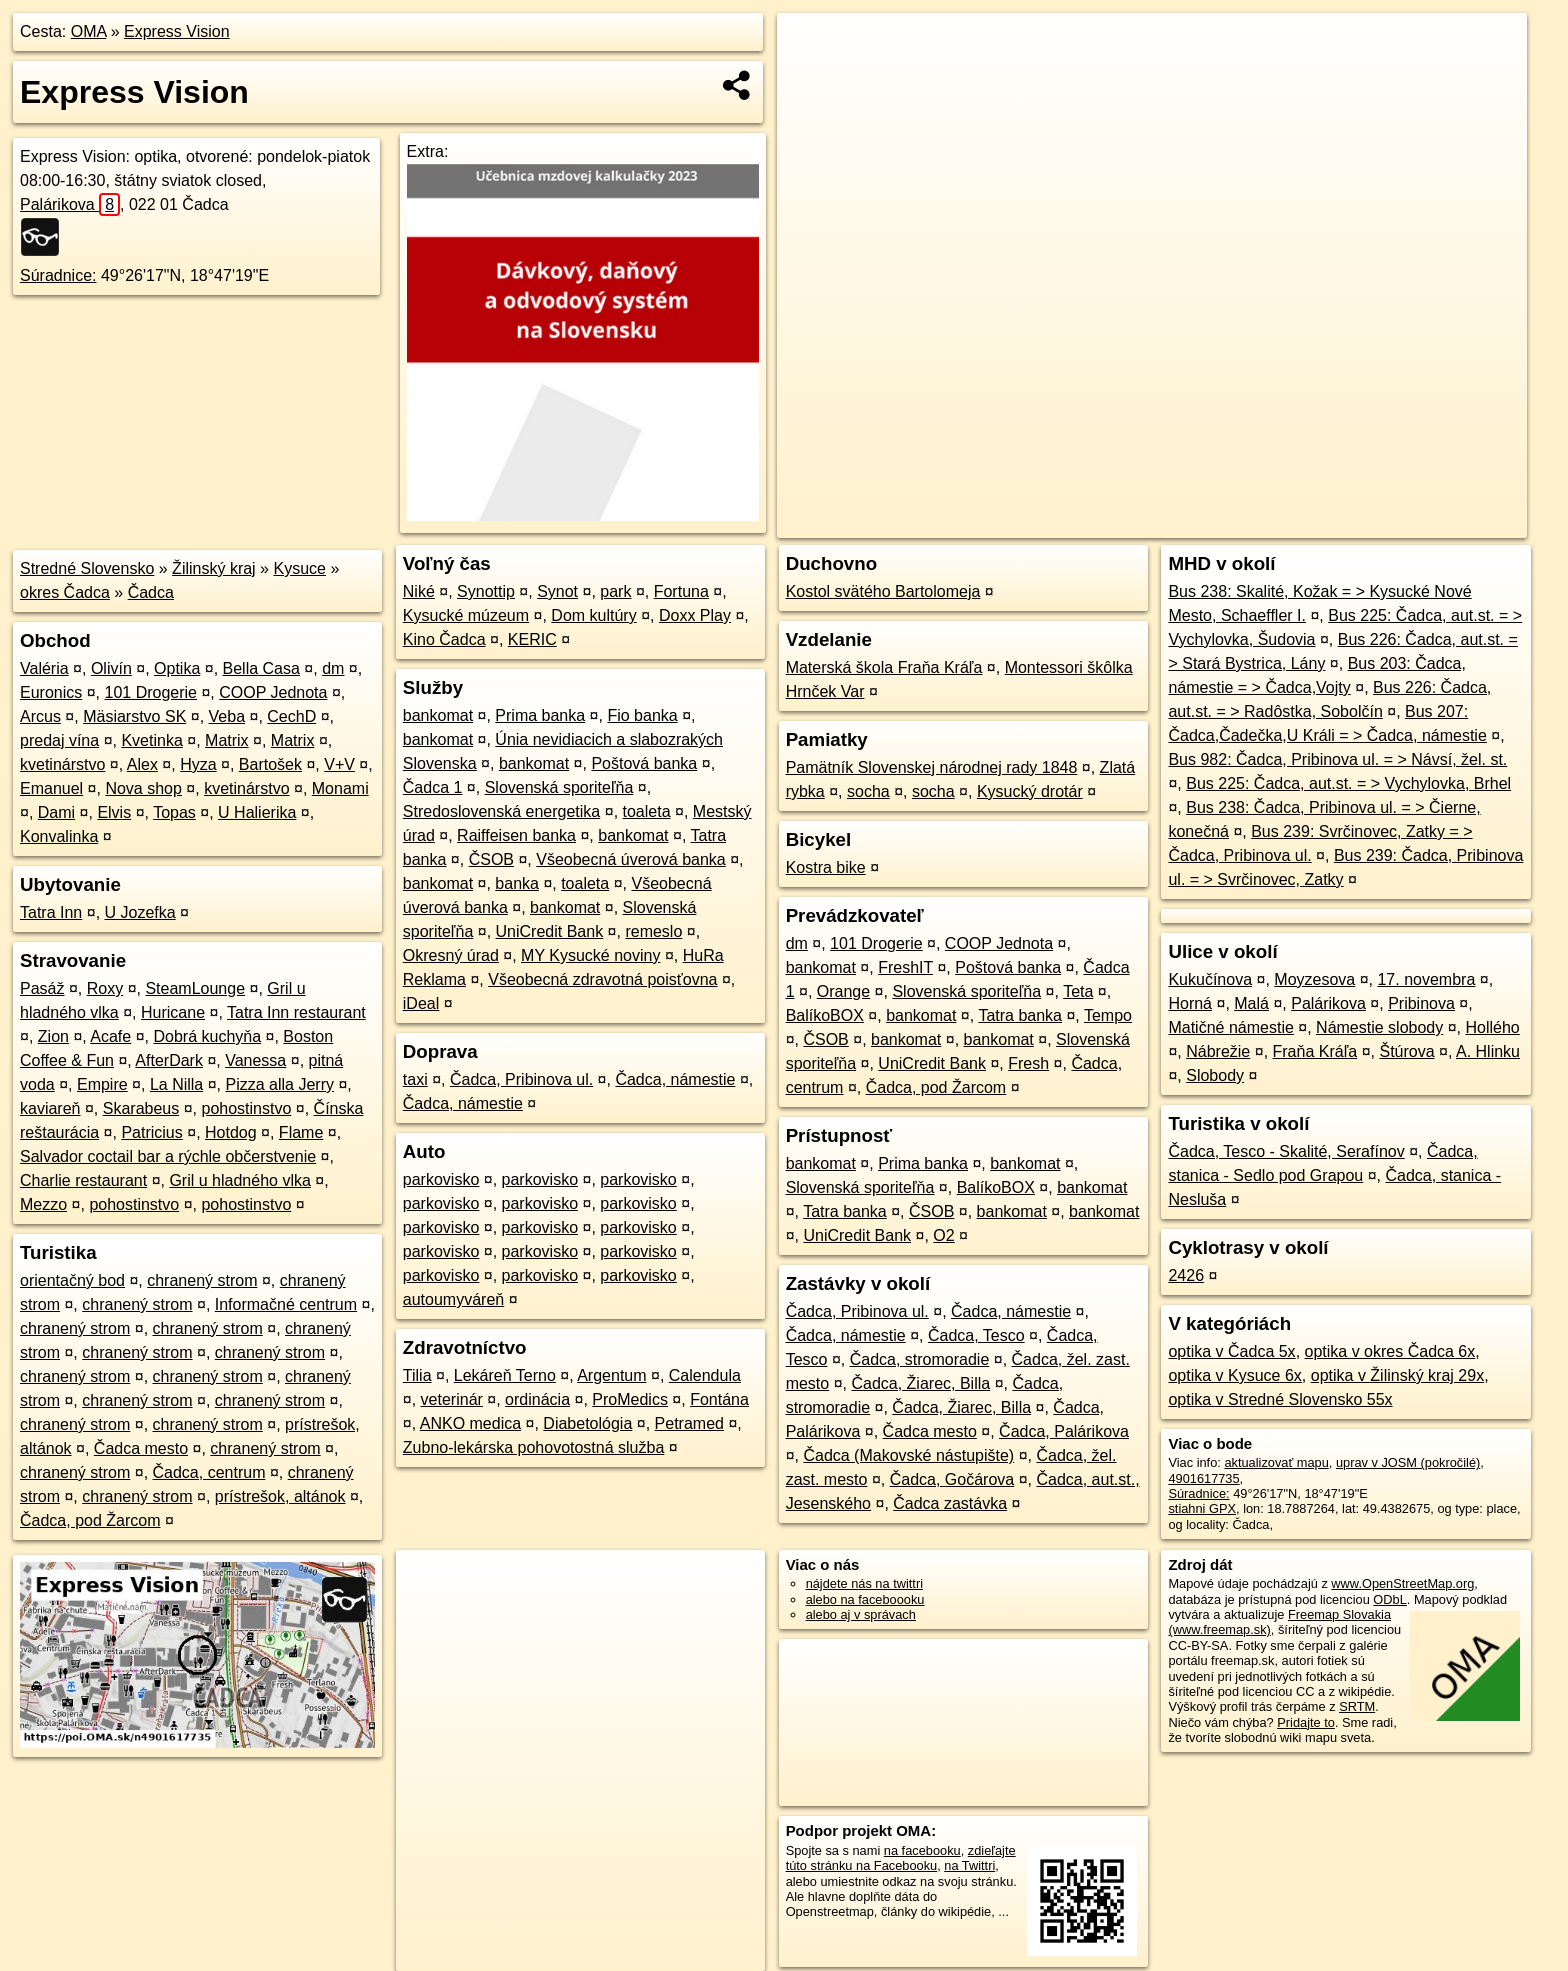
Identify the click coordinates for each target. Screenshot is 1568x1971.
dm (333, 668)
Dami (56, 812)
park (615, 591)
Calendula (705, 1375)
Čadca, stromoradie (920, 1359)
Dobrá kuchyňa (207, 1036)
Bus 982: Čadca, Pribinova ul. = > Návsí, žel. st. (1337, 759)
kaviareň (50, 1108)
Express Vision (177, 31)
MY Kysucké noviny (590, 955)
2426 (1186, 1275)
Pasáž (42, 988)
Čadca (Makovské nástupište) (908, 1455)
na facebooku (922, 1850)
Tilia (417, 1375)
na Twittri (969, 1865)
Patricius (151, 1132)
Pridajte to (1306, 1722)
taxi (415, 1079)
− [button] (811, 78)
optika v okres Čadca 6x (1390, 1351)
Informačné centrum (286, 1304)
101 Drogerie (151, 692)
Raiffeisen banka (516, 835)
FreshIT (905, 967)
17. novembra (1426, 979)
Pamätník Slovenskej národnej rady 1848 (932, 767)
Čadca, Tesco (976, 1335)
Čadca (151, 592)
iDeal (421, 1003)
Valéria (44, 668)
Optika (177, 668)
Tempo (1108, 1015)
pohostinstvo (246, 1108)
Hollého (1493, 1027)
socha (868, 791)
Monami (340, 788)
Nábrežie (1218, 1051)
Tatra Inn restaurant (296, 1012)
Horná (1190, 1003)
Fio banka (642, 715)
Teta (1078, 991)
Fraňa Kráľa (1315, 1051)
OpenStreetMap (1182, 523)
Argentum (611, 1375)
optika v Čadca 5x (1231, 1351)
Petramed (689, 1423)
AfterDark (169, 1060)
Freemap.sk (1285, 523)
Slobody (1215, 1075)
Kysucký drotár (1030, 791)
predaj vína (59, 740)
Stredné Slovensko (87, 568)
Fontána (719, 1399)
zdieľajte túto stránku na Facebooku (901, 1858)
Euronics (51, 692)
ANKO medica (470, 1423)
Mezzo (43, 1204)
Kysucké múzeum (466, 615)
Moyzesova (1314, 979)
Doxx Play (695, 615)
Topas (174, 812)
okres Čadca (65, 592)
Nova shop (143, 788)
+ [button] (811, 47)
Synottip (486, 591)
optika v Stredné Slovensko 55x (1280, 1399)
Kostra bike (826, 867)
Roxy (105, 988)
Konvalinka (59, 836)
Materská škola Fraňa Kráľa (884, 667)
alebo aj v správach (861, 1614)
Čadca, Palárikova (1064, 1431)
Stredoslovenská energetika (501, 811)
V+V (339, 764)
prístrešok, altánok (280, 1496)
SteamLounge (195, 988)
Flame (301, 1132)
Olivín (111, 668)
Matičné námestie (1230, 1027)
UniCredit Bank (550, 931)
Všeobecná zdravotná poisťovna (602, 979)
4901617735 (1203, 1478)
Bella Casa (261, 668)
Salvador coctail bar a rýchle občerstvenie (168, 1156)
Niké (419, 591)
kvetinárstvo (62, 764)
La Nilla (176, 1084)
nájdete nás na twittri (864, 1583)
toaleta (647, 811)
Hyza (198, 764)
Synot (557, 591)
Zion (53, 1036)
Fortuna (681, 591)
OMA (89, 31)
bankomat (438, 715)
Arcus (40, 716)
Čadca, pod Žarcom (90, 1520)
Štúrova (1406, 1051)
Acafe (110, 1036)
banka (517, 883)
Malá (1251, 1003)
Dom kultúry (593, 615)
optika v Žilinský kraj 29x (1397, 1375)
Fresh (1028, 1063)
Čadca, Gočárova (952, 1479)
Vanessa (255, 1060)
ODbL (1389, 1599)
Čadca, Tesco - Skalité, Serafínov (1286, 1151)
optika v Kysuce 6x (1234, 1375)
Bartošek (270, 764)
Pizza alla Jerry (280, 1084)
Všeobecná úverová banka (630, 859)
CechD (291, 716)
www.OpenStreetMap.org (1402, 1583)
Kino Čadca (444, 639)
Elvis (114, 812)
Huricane (173, 1012)
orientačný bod (72, 1280)
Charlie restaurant (83, 1180)
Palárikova (70, 204)
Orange (843, 991)
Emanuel (51, 788)
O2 (943, 1235)
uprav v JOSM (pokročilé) (1408, 1462)
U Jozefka (140, 912)
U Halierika (257, 812)
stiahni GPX (1202, 1508)
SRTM (1357, 1706)
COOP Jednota (273, 692)
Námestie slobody (1379, 1027)
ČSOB (491, 859)
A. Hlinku (1488, 1051)
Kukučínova (1210, 979)
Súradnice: (58, 275)
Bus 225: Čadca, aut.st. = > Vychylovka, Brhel (1348, 783)
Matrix (227, 740)
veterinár (452, 1399)
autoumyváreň (453, 1299)
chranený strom (202, 1280)
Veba (227, 716)
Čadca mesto (141, 1448)
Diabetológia (587, 1423)
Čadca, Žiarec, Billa (920, 1383)
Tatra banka (1020, 1015)
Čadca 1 (433, 787)
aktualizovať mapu (1276, 1462)
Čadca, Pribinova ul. (521, 1079)
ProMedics (630, 1399)
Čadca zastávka (950, 1503)
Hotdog (231, 1132)
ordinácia (537, 1399)
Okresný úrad (451, 955)
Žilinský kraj (214, 568)
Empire (102, 1084)
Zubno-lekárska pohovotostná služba (534, 1447)
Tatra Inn (51, 912)
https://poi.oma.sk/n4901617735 (1436, 523)
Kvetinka (151, 740)
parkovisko (441, 1179)
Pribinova (1421, 1003)
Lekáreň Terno (505, 1375)
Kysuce (299, 568)
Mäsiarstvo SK (134, 716)
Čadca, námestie (675, 1079)
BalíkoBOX (825, 1015)
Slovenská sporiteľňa (559, 787)
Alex (142, 764)
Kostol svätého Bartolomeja (883, 591)
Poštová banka (644, 763)
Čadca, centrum (209, 1472)
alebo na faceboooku (865, 1599)
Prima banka (540, 715)
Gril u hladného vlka (239, 1180)
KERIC (532, 639)
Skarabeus (141, 1108)
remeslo (653, 931)
